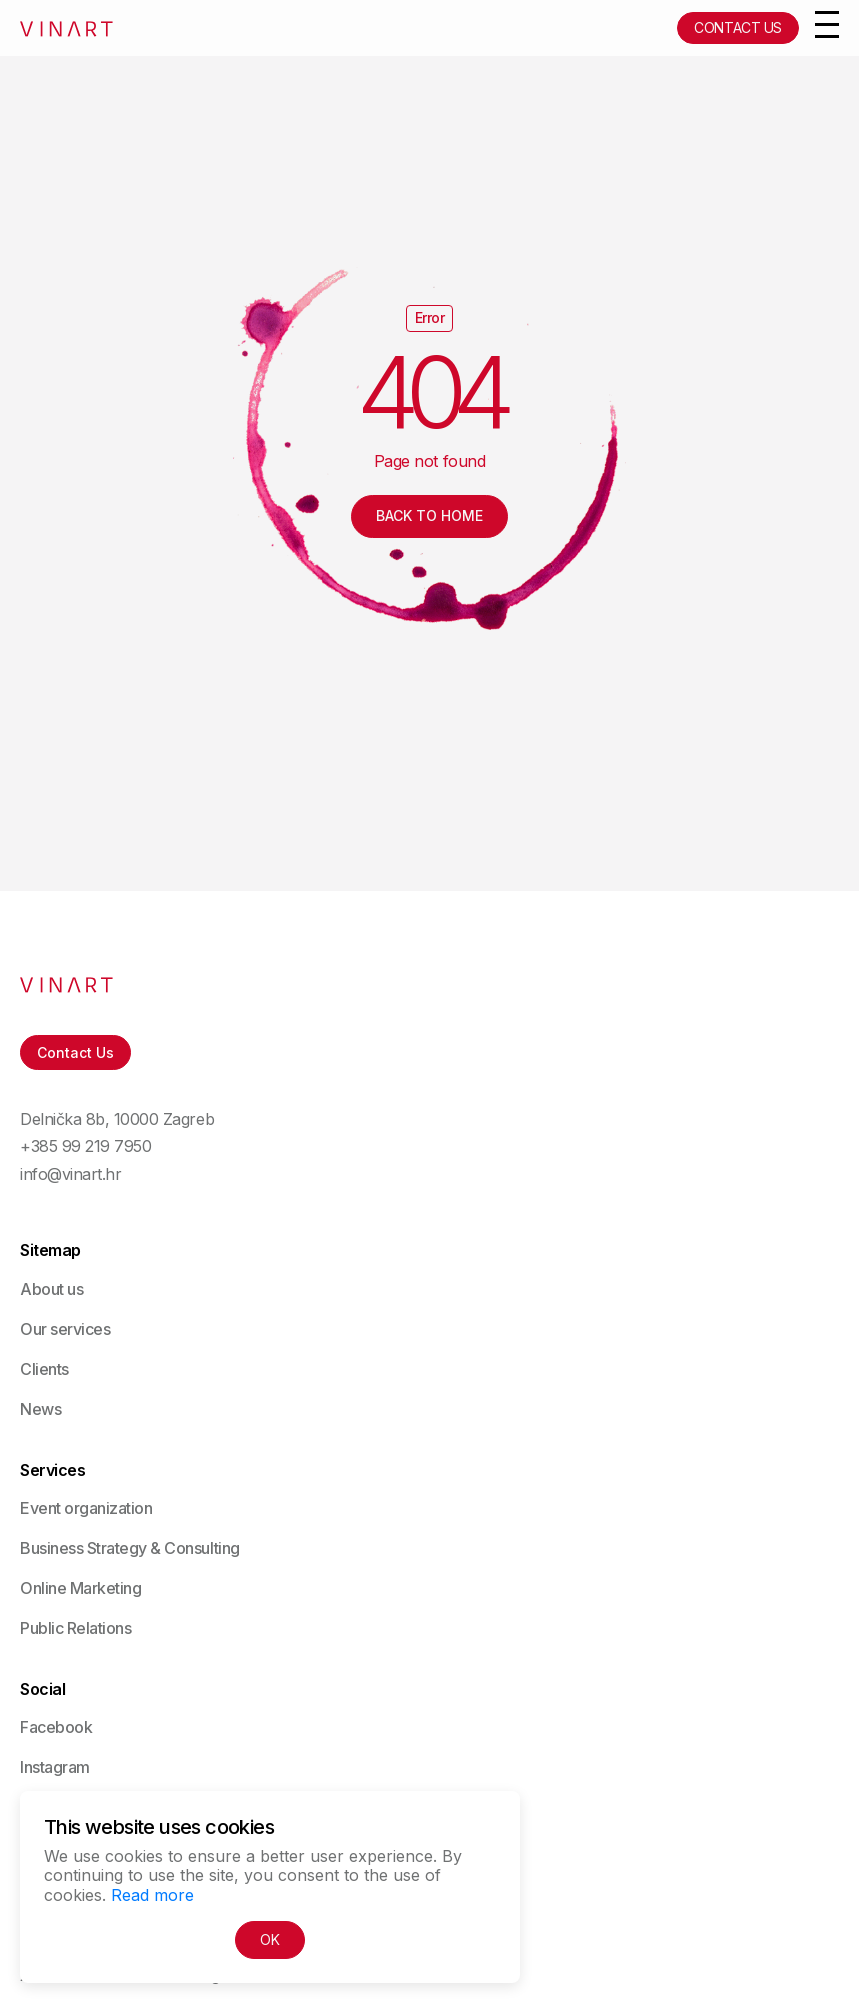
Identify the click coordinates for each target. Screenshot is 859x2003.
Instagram (55, 1767)
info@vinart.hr (70, 1174)
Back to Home (429, 515)
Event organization (86, 1508)
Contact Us (738, 27)
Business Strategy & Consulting (130, 1548)
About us (51, 1289)
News (40, 1409)
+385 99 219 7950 (85, 1146)
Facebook (56, 1727)
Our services (65, 1329)
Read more (152, 1895)
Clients (44, 1369)
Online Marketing (80, 1588)
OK (270, 1939)
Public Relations (75, 1628)
